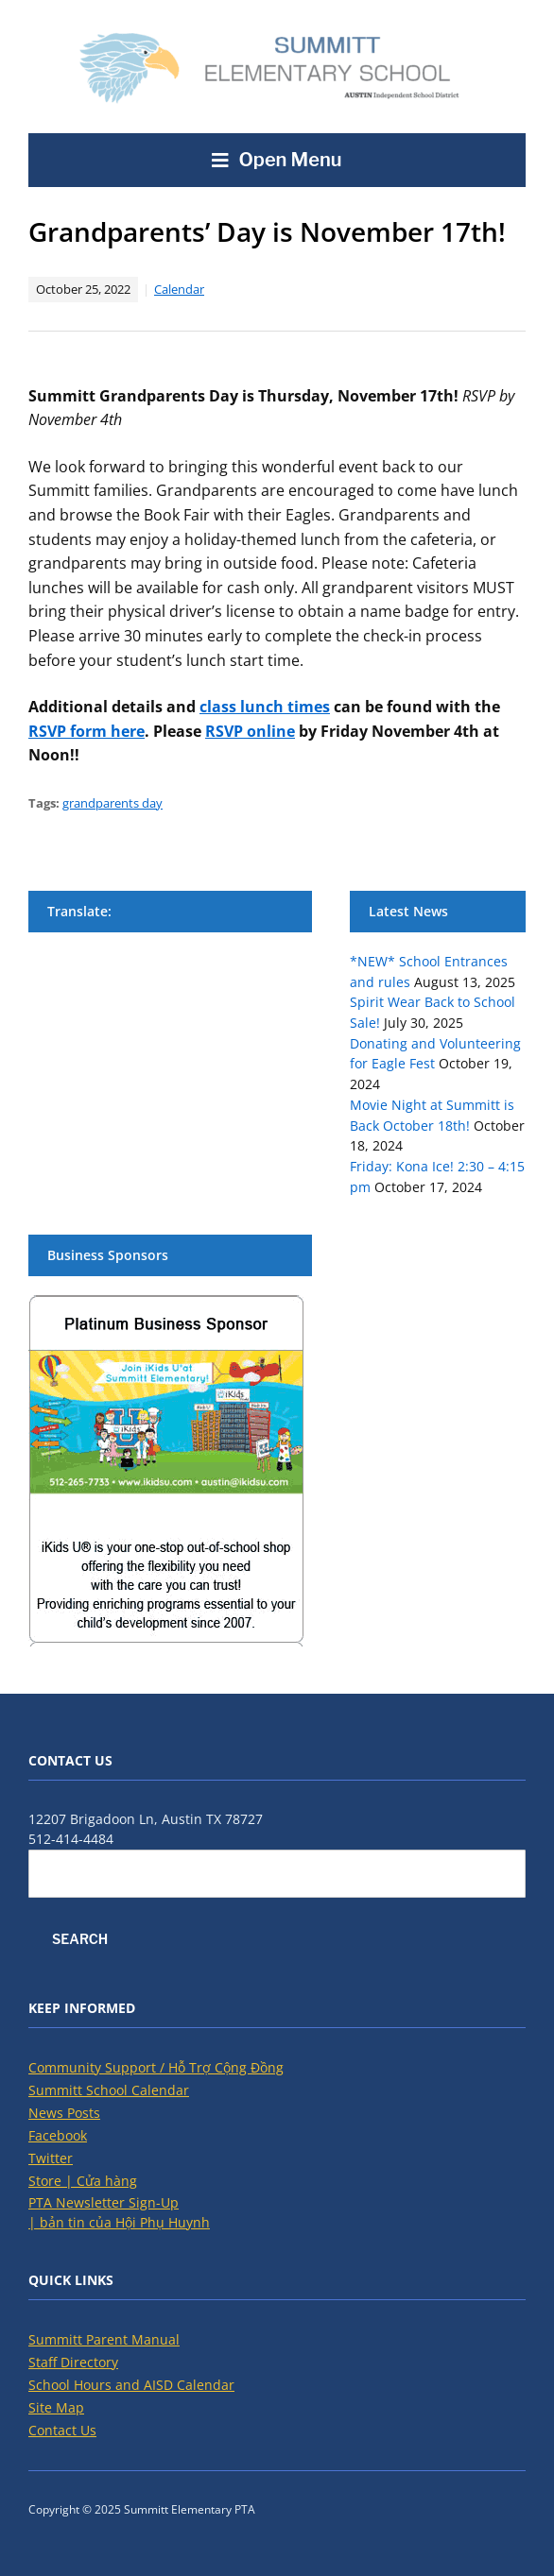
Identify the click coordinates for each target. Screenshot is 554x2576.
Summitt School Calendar (108, 2090)
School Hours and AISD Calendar (131, 2385)
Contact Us (62, 2430)
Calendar (179, 289)
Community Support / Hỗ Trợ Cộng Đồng (156, 2067)
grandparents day (112, 802)
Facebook (57, 2135)
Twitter (50, 2158)
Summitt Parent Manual (104, 2339)
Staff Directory (73, 2362)
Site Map (56, 2407)
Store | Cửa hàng (82, 2181)
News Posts (64, 2113)
